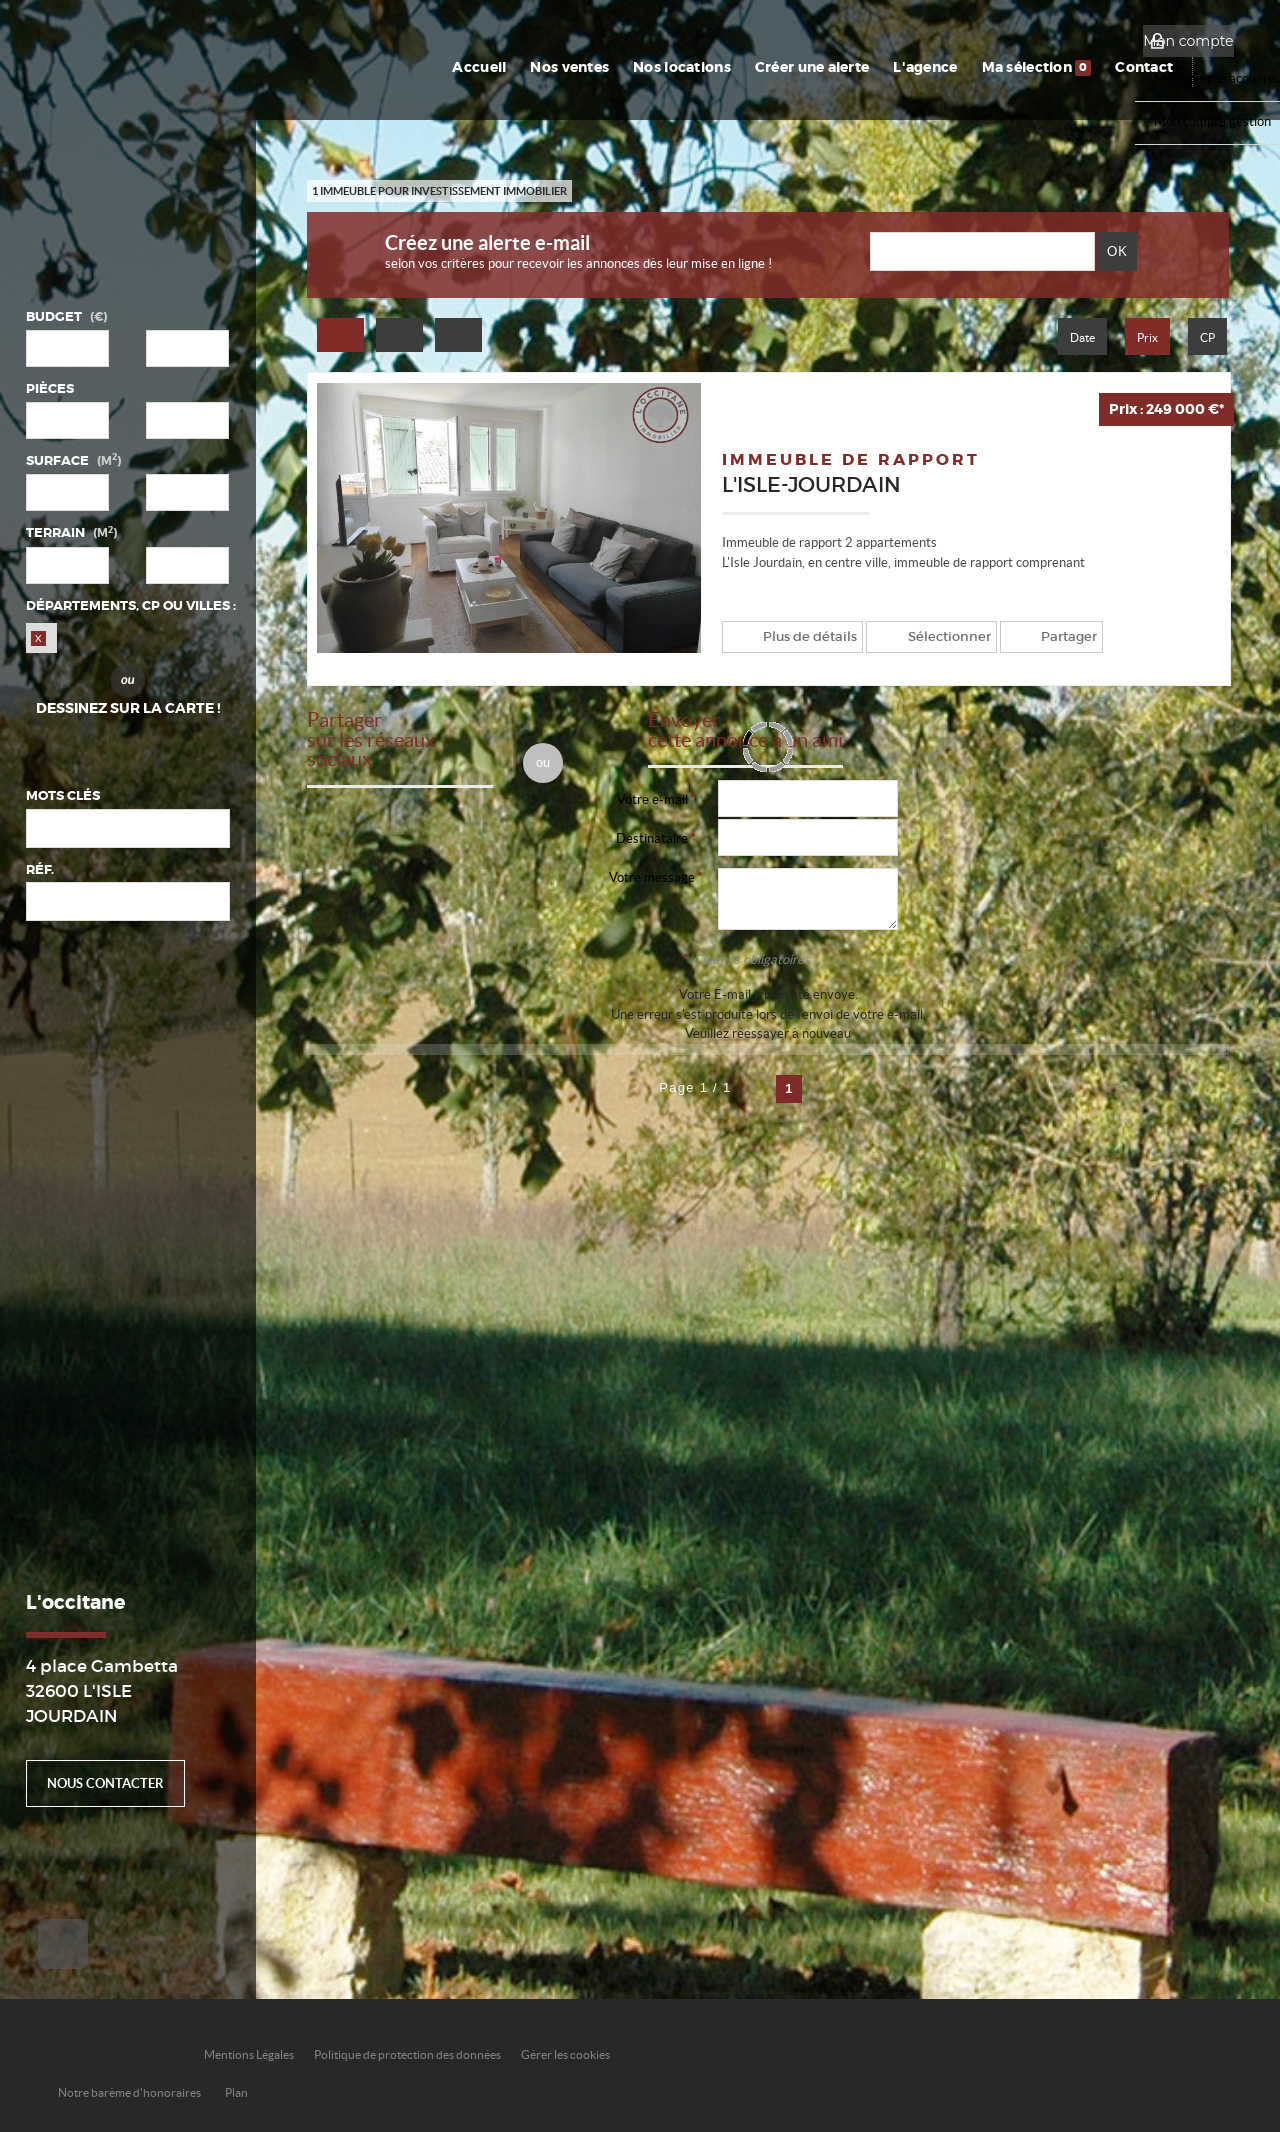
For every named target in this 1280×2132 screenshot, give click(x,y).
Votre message (652, 877)
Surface (73, 460)
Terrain (71, 532)
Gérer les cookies (565, 2054)
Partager (1053, 636)
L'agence (939, 67)
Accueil (509, 67)
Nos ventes (595, 67)
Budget (54, 316)
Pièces (50, 388)
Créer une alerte (829, 67)
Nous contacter (105, 1783)
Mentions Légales (249, 2054)
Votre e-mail (652, 799)
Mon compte (1188, 41)
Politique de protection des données (407, 2054)
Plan (236, 2092)
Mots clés (63, 795)
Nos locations (704, 67)
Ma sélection (1046, 67)
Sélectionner (938, 636)
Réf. (40, 869)
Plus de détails (805, 636)
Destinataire (652, 838)
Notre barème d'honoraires (130, 2092)
